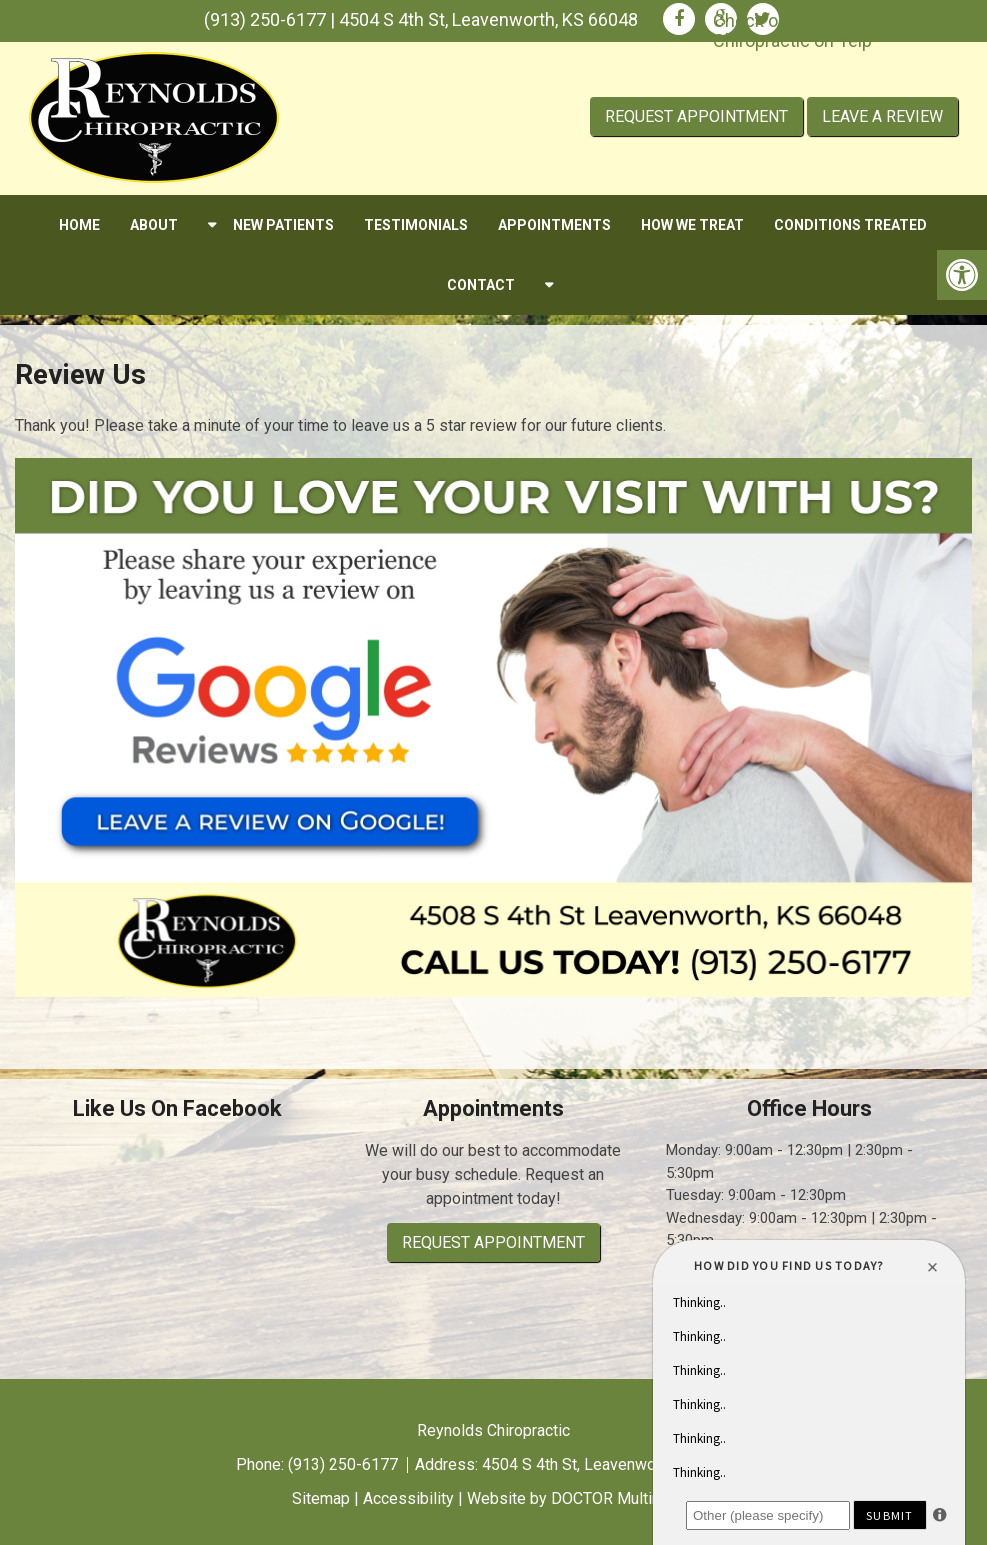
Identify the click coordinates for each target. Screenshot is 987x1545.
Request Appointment (696, 116)
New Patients (283, 225)
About (154, 225)
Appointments (554, 225)
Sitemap (321, 1498)
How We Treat (692, 225)
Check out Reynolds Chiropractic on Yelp (792, 30)
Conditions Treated (850, 225)
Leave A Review (882, 116)
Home (79, 225)
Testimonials (416, 225)
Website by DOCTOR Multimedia (581, 1498)
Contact (481, 285)
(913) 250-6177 (265, 19)
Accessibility (408, 1498)
